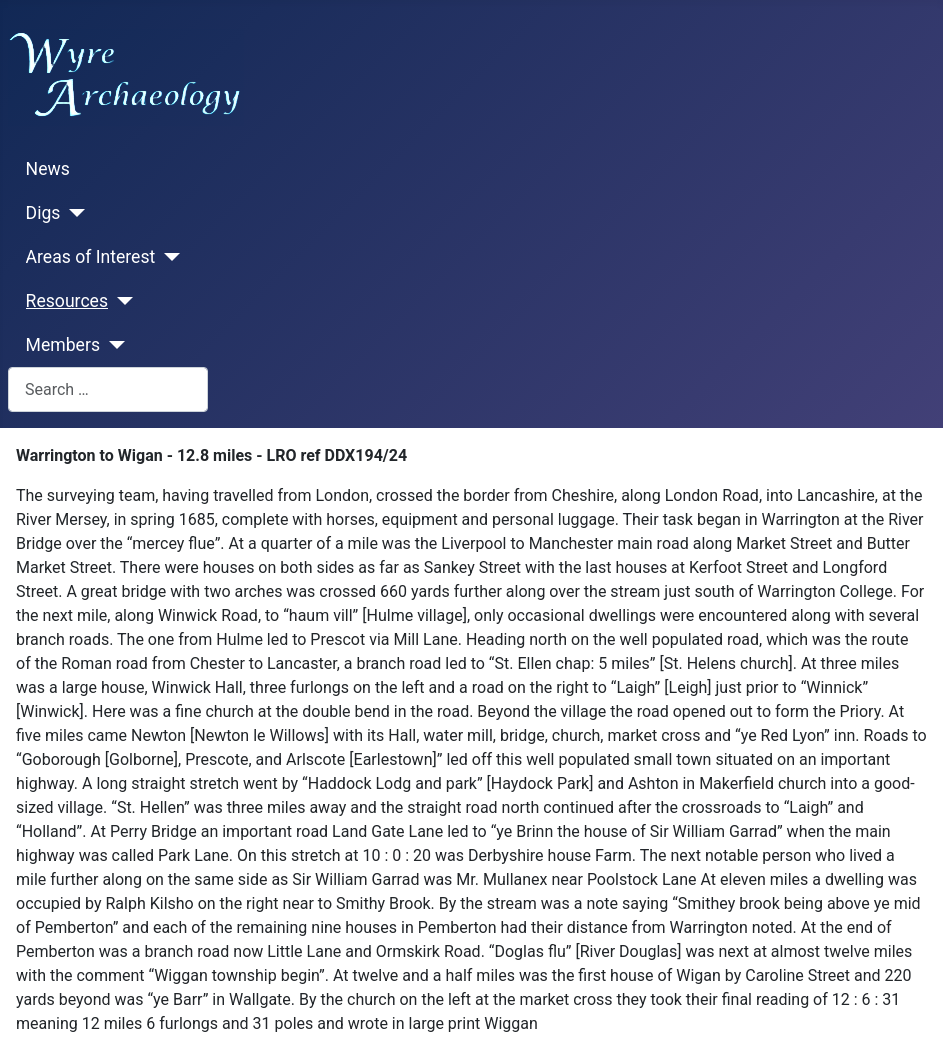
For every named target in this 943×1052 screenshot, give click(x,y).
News (48, 169)
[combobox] (108, 389)
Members (63, 345)
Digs (43, 213)
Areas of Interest (91, 257)
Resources (67, 301)
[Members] (112, 345)
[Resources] (120, 301)
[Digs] (72, 213)
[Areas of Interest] (167, 257)
